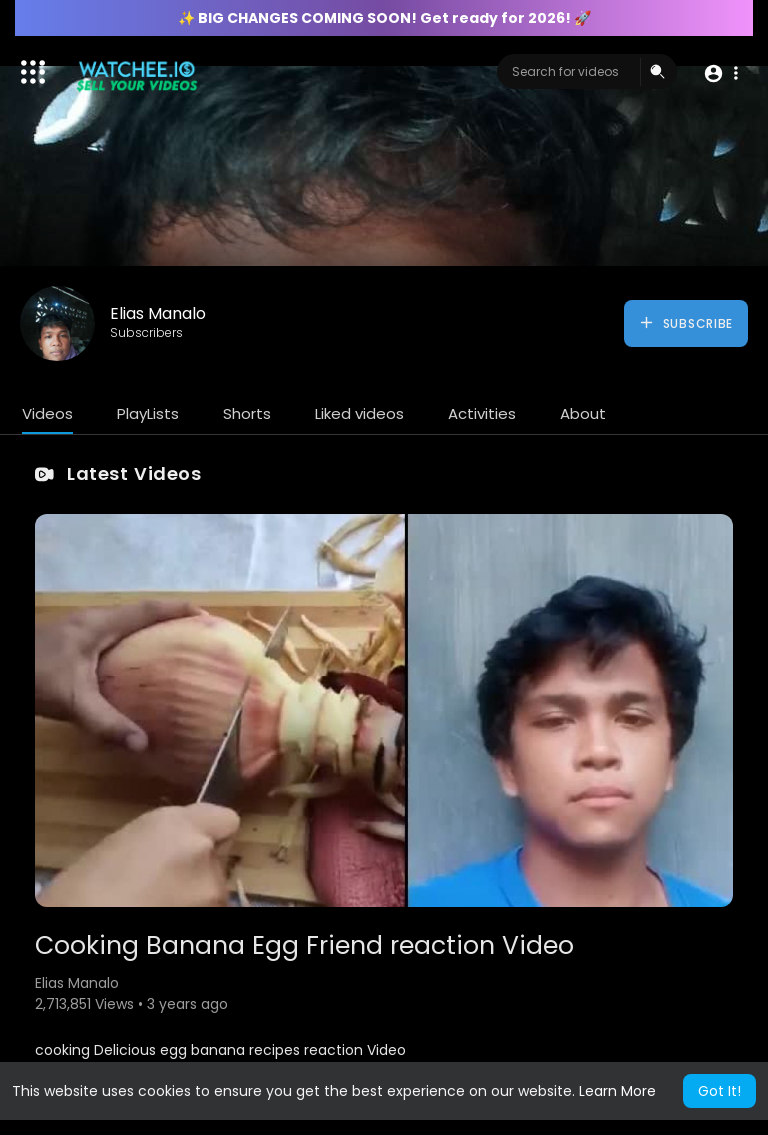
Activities (482, 413)
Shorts (247, 413)
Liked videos (359, 413)
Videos (47, 413)
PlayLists (148, 413)
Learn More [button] (617, 1091)
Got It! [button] (719, 1091)
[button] (720, 72)
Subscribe (685, 323)
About (583, 413)
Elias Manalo (158, 313)
